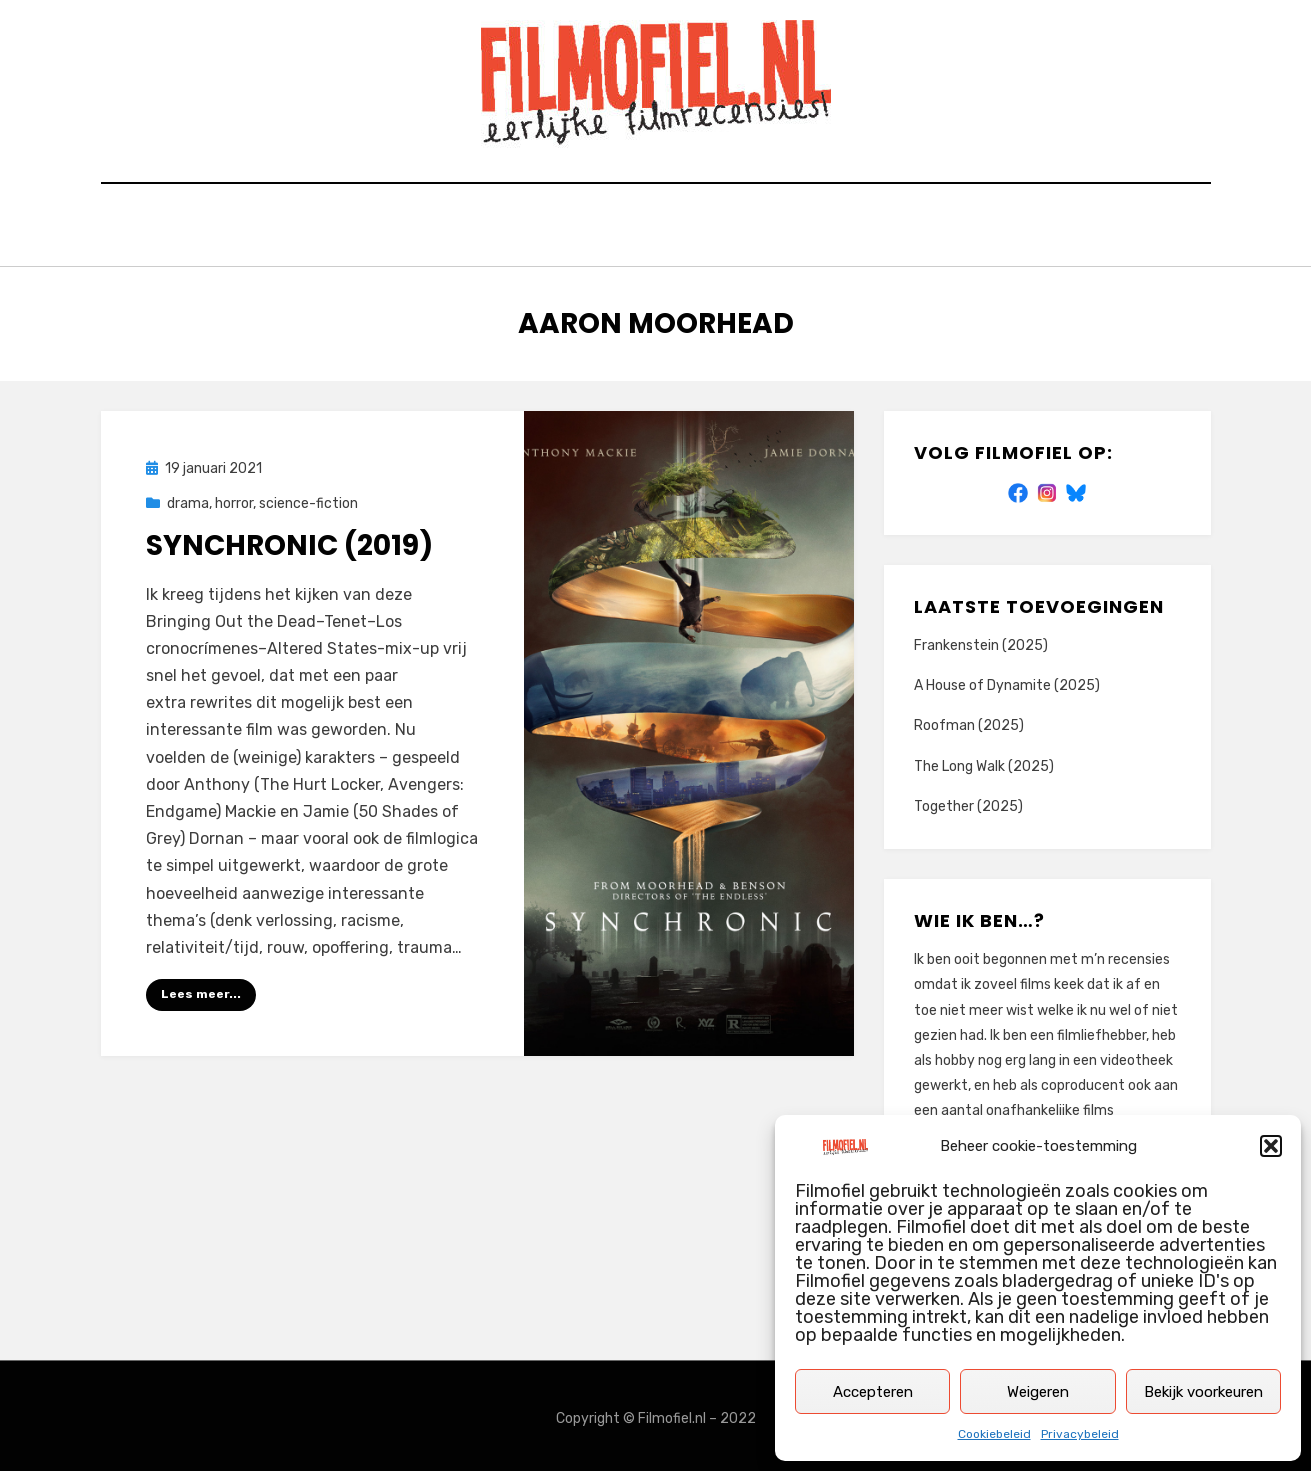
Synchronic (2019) (289, 540)
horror (234, 498)
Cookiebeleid (994, 1434)
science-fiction (308, 498)
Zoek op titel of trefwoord (528, 227)
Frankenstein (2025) (981, 640)
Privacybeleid (1080, 1434)
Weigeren (1038, 1392)
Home (354, 227)
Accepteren (873, 1392)
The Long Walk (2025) (984, 760)
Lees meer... (201, 989)
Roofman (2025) (969, 720)
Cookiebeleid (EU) (905, 227)
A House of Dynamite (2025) (1007, 680)
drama (188, 498)
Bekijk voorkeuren (1203, 1392)
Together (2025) (968, 800)
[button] (1271, 1146)
